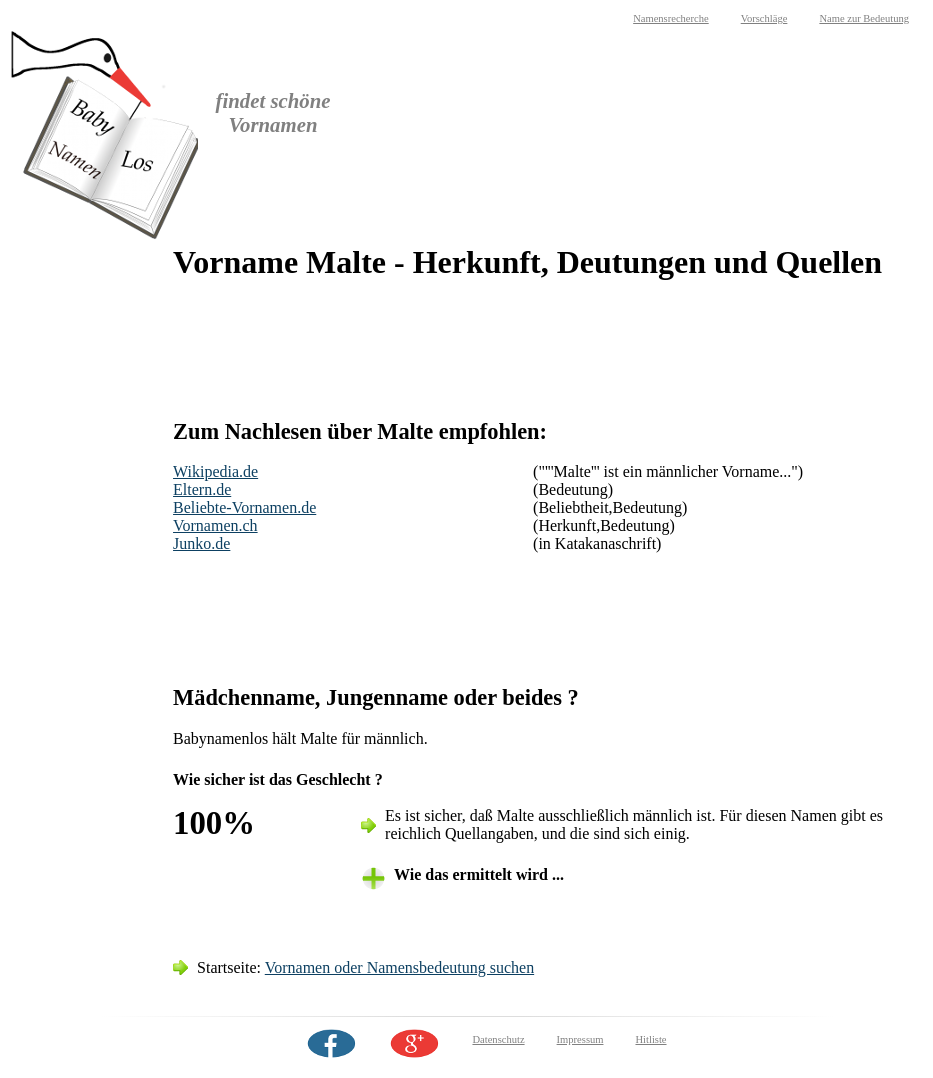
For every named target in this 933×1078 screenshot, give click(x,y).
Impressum (580, 1039)
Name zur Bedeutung (864, 18)
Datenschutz (498, 1039)
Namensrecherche (671, 18)
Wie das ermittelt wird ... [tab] (479, 874)
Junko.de (201, 543)
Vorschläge (764, 18)
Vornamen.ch (215, 525)
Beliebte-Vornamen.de (244, 507)
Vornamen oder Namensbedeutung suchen (399, 967)
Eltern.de (202, 489)
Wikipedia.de (215, 471)
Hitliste (650, 1039)
